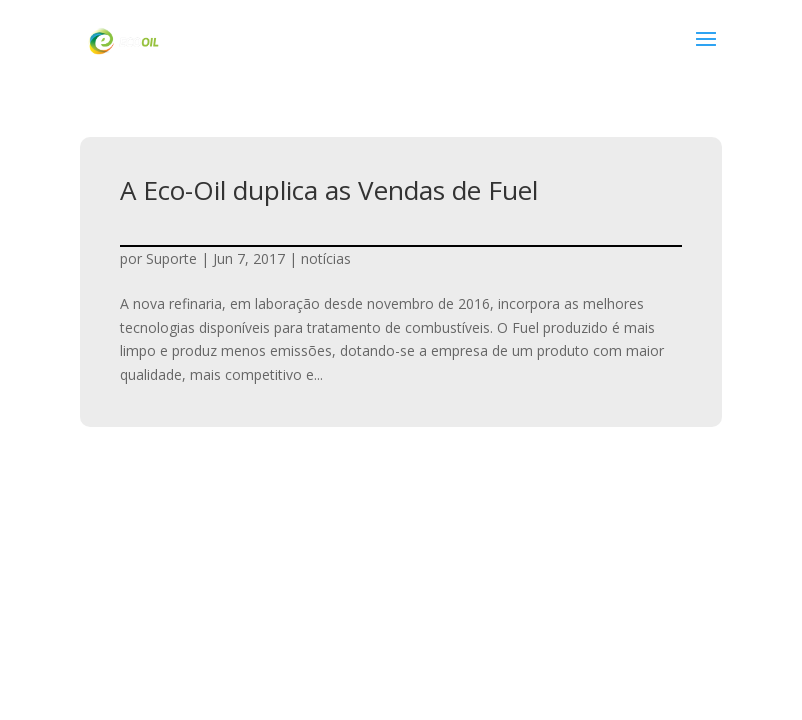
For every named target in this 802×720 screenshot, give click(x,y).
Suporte (171, 258)
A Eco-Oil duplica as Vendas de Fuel (329, 190)
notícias (326, 258)
